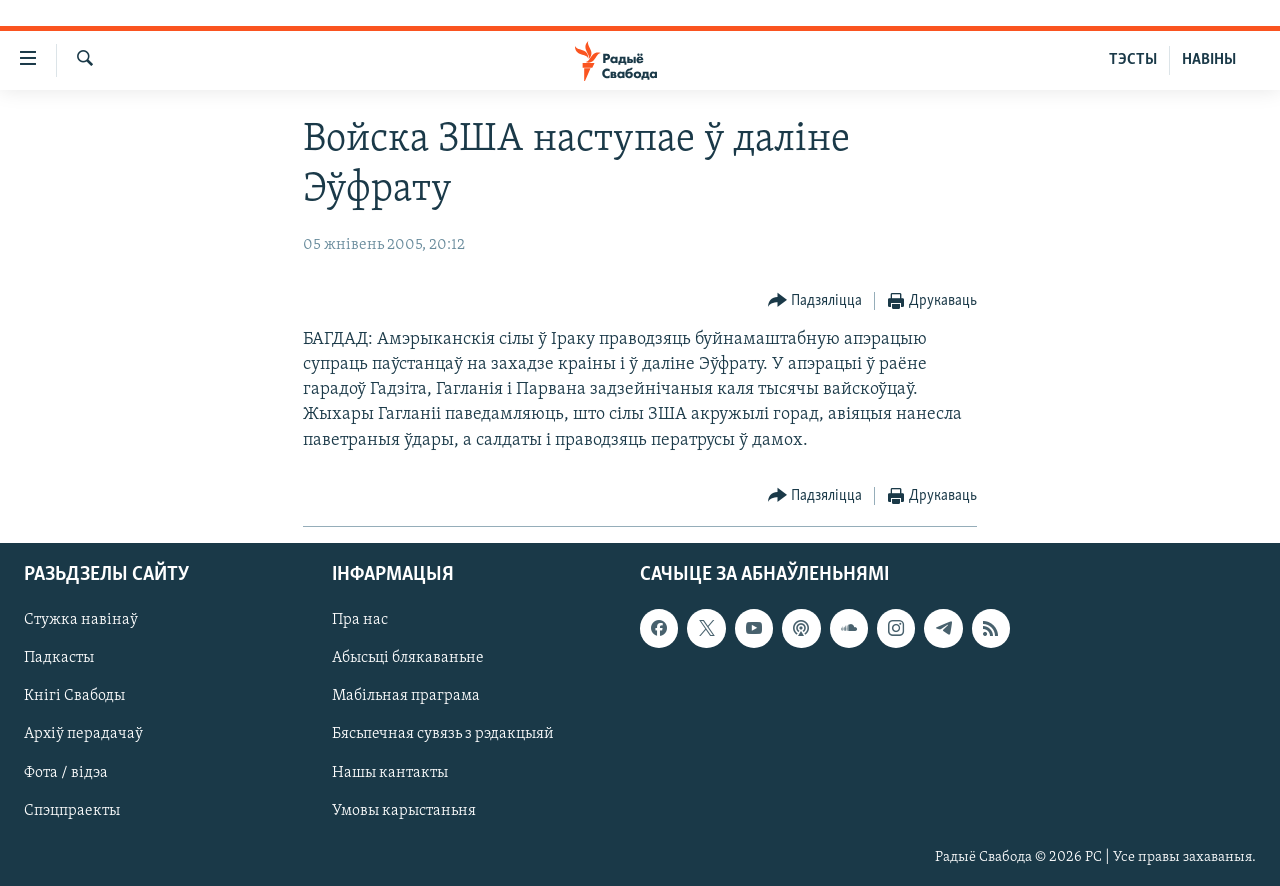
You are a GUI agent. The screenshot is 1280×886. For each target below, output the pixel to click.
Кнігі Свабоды (74, 696)
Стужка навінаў (81, 620)
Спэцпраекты (72, 810)
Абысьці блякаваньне (408, 658)
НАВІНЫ (1209, 60)
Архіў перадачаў (83, 734)
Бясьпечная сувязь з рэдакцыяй (443, 734)
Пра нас (360, 620)
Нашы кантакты (390, 772)
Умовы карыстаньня (404, 810)
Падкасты (59, 658)
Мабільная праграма (406, 696)
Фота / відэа (66, 772)
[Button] (815, 301)
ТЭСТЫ (1133, 60)
